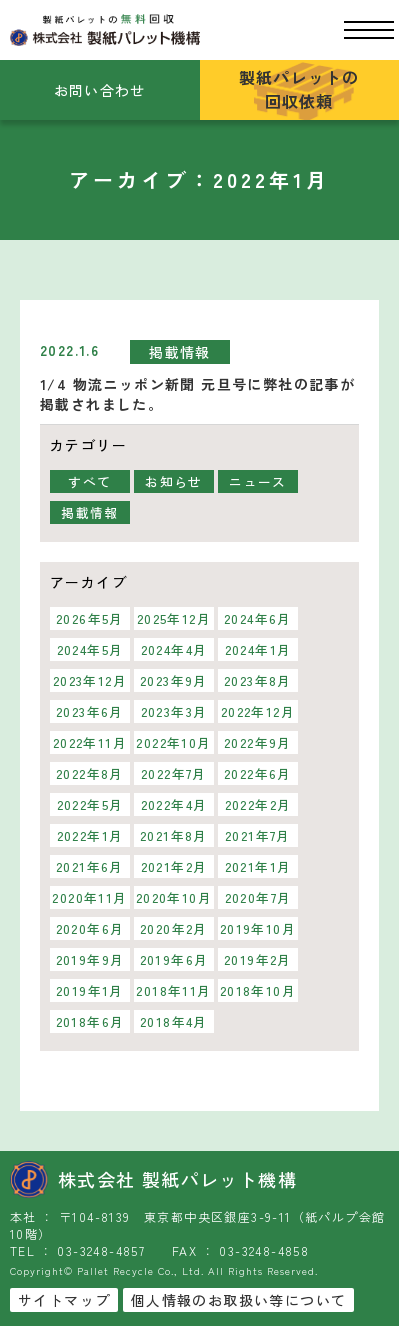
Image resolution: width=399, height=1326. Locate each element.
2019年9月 (90, 959)
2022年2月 (258, 804)
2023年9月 (174, 680)
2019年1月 (90, 990)
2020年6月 (90, 928)
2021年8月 (174, 835)
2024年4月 (174, 649)
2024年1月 (258, 649)
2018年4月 (174, 1021)
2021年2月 (174, 866)
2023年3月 (174, 711)
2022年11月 (90, 742)
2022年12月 (258, 711)
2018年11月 (173, 990)
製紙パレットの (299, 89)
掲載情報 (180, 352)
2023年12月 (90, 680)
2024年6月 (258, 618)
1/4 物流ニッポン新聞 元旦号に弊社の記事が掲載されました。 (197, 394)
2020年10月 (174, 897)
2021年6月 (90, 866)
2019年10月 (258, 928)
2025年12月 (174, 618)
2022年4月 (174, 804)
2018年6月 (90, 1021)
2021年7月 (258, 835)
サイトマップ (64, 1300)
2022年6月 (258, 773)
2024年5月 (90, 649)
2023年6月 (90, 711)
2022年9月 (258, 742)
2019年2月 (258, 959)
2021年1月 (258, 866)
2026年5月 (90, 618)
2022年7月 (174, 773)
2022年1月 (90, 835)
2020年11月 (89, 897)
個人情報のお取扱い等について (239, 1300)
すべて (89, 481)
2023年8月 (258, 680)
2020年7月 (258, 897)
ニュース (258, 481)
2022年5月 (90, 804)
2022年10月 (173, 742)
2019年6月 (174, 959)
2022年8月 (90, 773)
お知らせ (174, 481)
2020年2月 (174, 928)
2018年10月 (258, 990)
